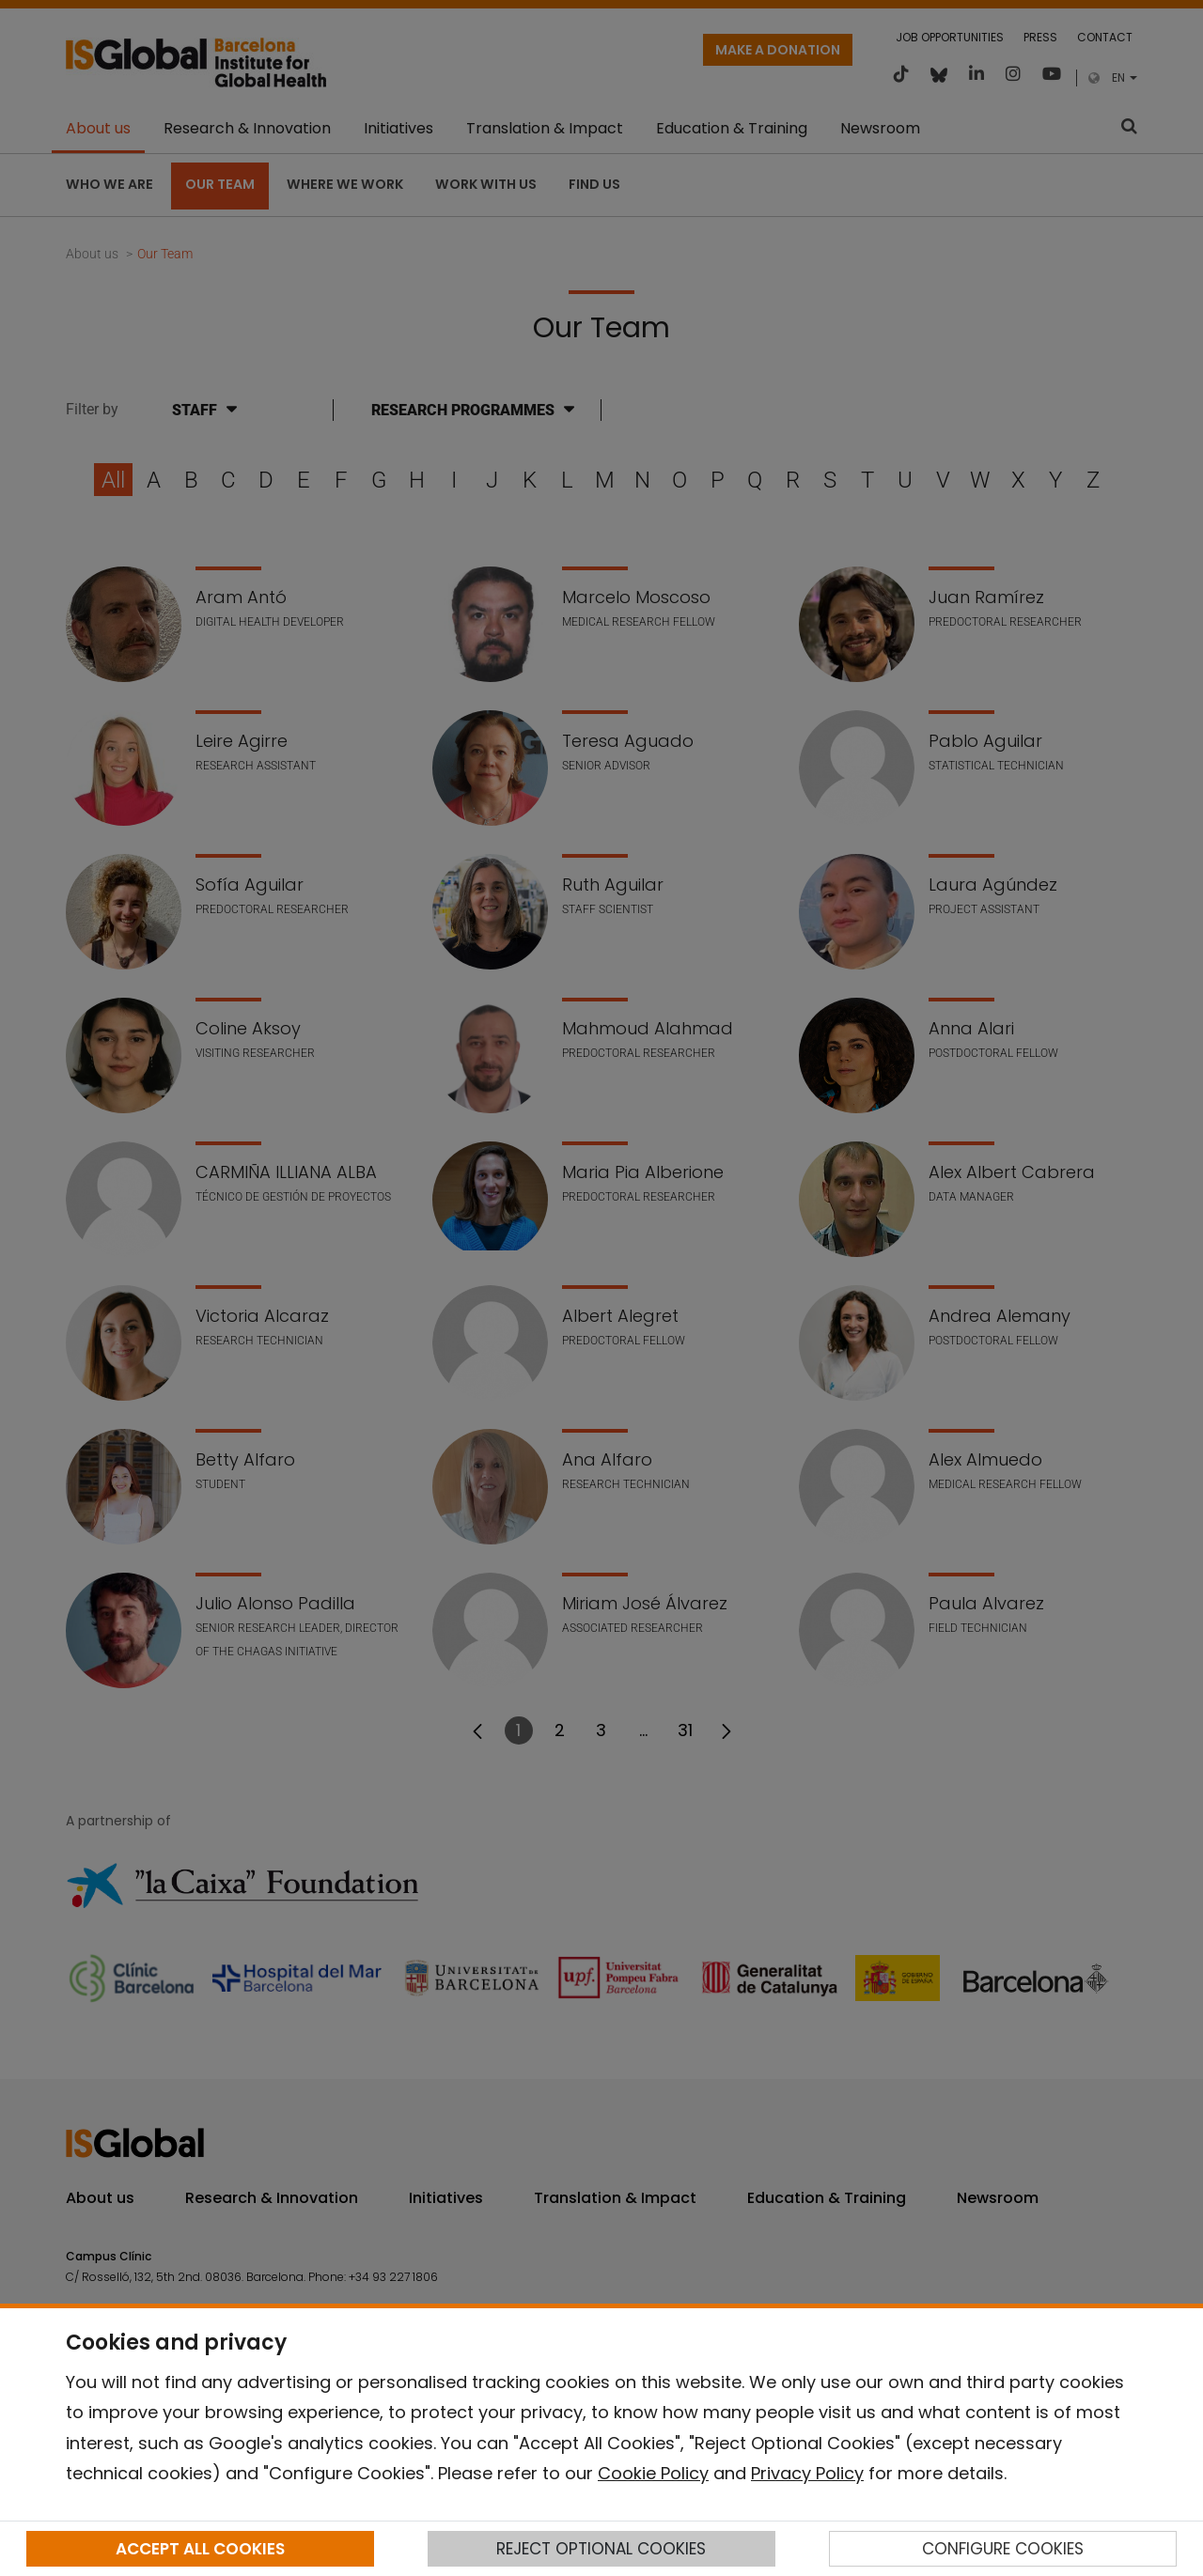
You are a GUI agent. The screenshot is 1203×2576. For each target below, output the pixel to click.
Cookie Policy (653, 2473)
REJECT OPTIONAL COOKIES (601, 2548)
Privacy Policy (807, 2473)
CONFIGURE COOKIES (1003, 2548)
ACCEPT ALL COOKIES (200, 2548)
